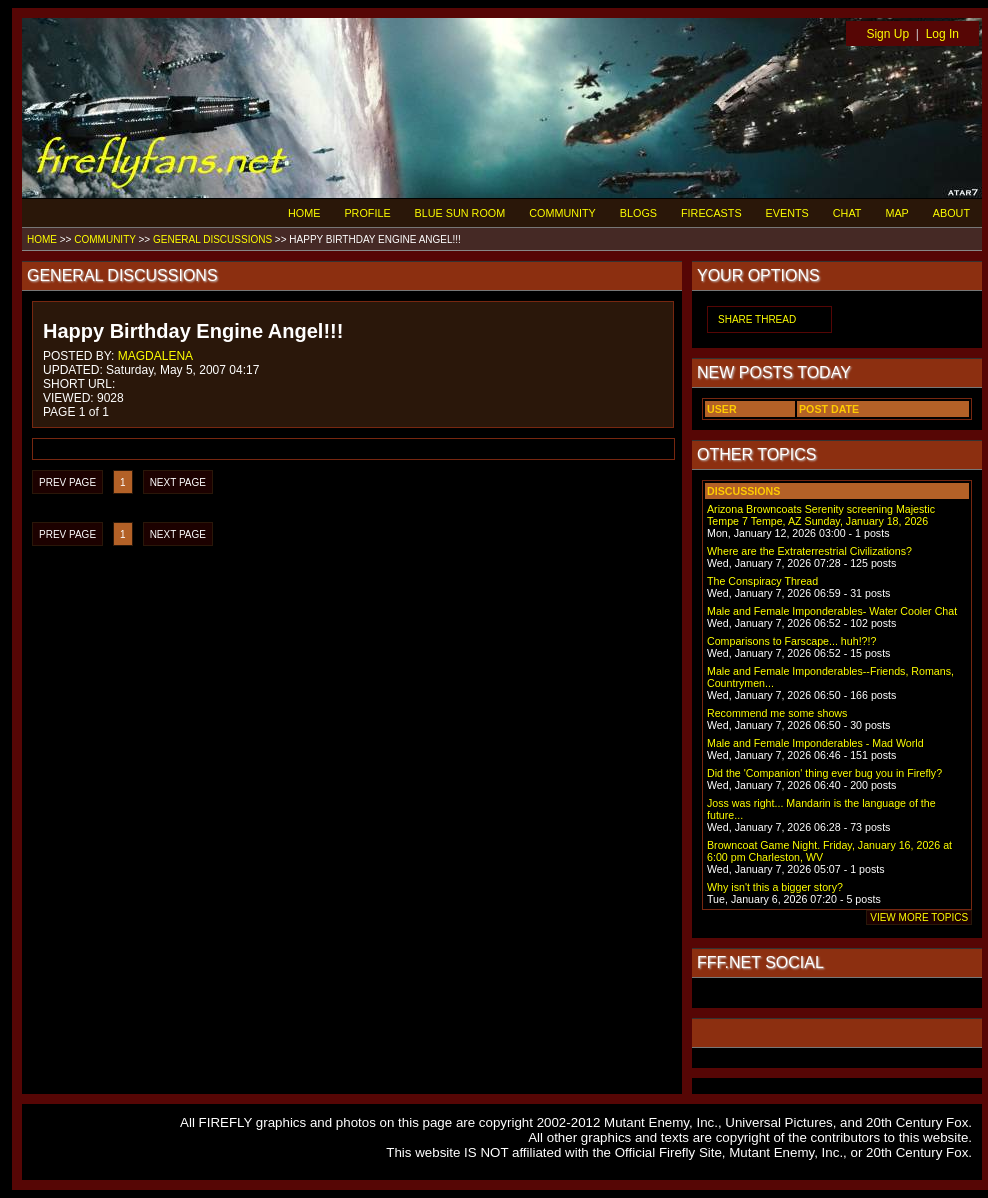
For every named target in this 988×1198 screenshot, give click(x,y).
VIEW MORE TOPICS (919, 917)
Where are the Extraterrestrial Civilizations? (809, 551)
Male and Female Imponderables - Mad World (815, 743)
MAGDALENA (155, 356)
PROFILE (367, 213)
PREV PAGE (67, 482)
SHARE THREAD (757, 319)
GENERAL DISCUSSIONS (212, 239)
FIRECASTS (711, 213)
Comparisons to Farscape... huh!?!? (791, 641)
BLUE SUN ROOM (460, 213)
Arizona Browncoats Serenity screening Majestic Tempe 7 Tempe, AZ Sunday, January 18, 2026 (821, 515)
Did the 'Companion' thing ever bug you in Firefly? (824, 773)
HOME (304, 213)
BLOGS (638, 213)
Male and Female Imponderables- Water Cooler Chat (832, 611)
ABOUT (951, 213)
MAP (896, 213)
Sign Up (887, 34)
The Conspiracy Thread (762, 581)
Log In (942, 34)
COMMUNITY (562, 213)
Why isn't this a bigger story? (775, 887)
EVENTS (787, 213)
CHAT (847, 213)
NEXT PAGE (178, 482)
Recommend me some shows (777, 713)
